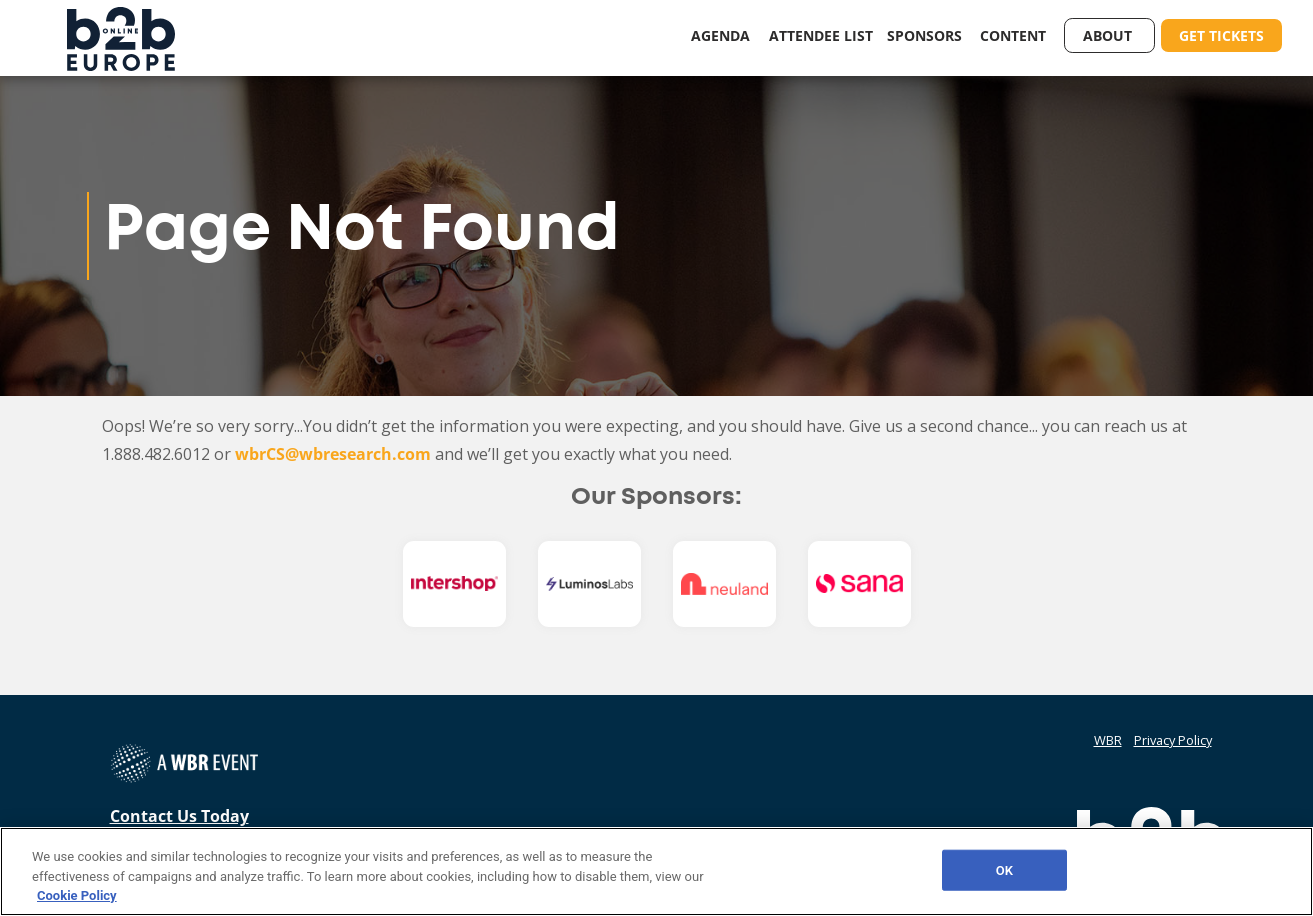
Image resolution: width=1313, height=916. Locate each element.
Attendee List (821, 35)
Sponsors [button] (926, 35)
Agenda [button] (722, 35)
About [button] (1109, 35)
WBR (1108, 740)
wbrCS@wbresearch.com (333, 454)
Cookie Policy (77, 895)
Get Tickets (1221, 35)
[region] (656, 871)
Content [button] (1015, 35)
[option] (454, 584)
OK (1004, 869)
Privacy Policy (1173, 740)
